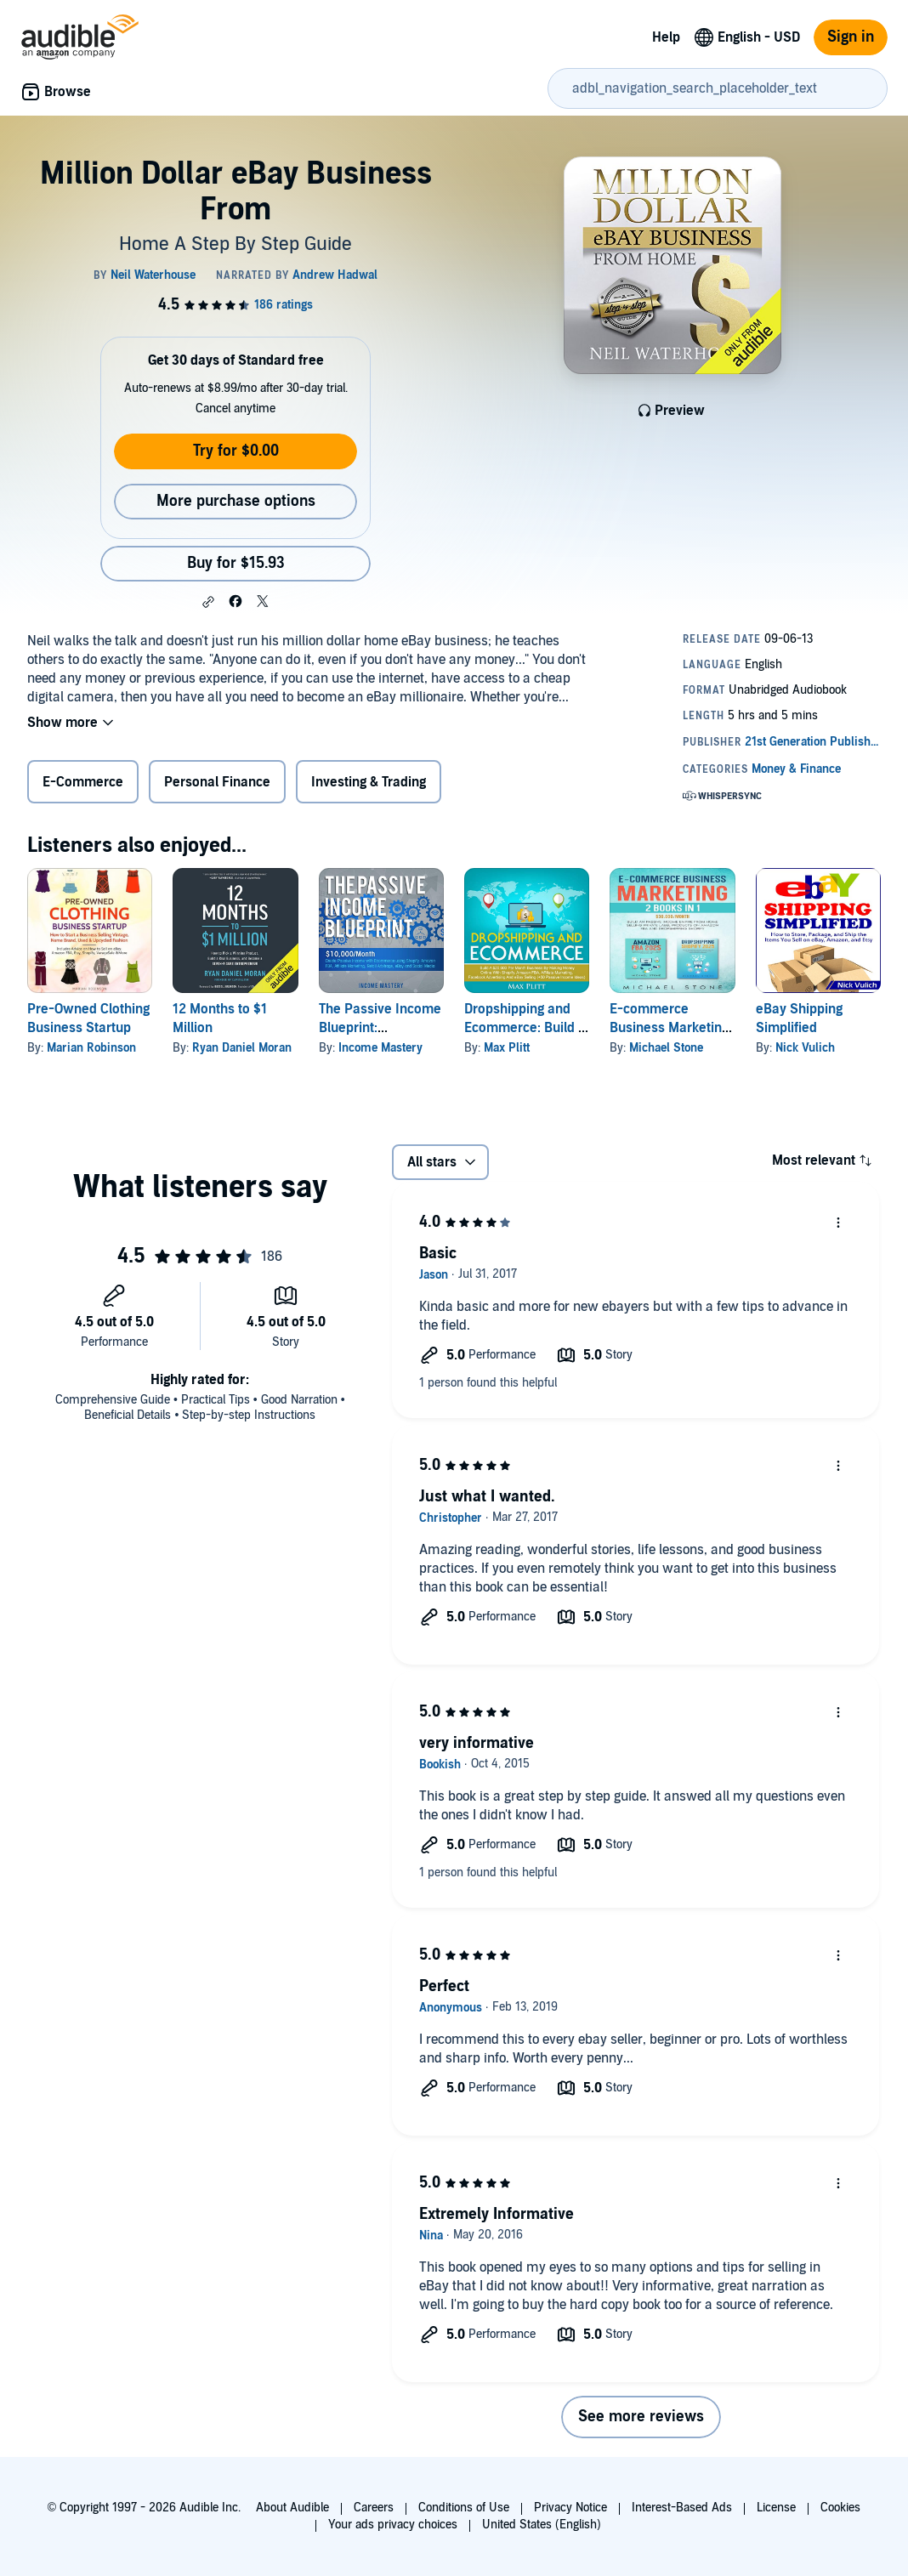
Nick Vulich (805, 1048)
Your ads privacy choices (392, 2524)
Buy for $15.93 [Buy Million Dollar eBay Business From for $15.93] (236, 563)
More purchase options (235, 501)
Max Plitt (507, 1048)
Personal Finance (217, 782)
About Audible (292, 2507)
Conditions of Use (463, 2507)
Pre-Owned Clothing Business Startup (88, 1018)
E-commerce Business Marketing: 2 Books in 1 (671, 1028)
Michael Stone (666, 1048)
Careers (374, 2507)
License (776, 2507)
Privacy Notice (570, 2507)
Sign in (850, 37)
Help (666, 37)
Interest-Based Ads (682, 2507)
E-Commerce (83, 782)
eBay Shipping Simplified (799, 1018)
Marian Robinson (91, 1048)
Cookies (840, 2507)
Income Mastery (380, 1048)
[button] (208, 602)
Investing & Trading (368, 782)
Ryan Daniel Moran (242, 1048)
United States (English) (541, 2524)
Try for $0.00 (236, 451)
